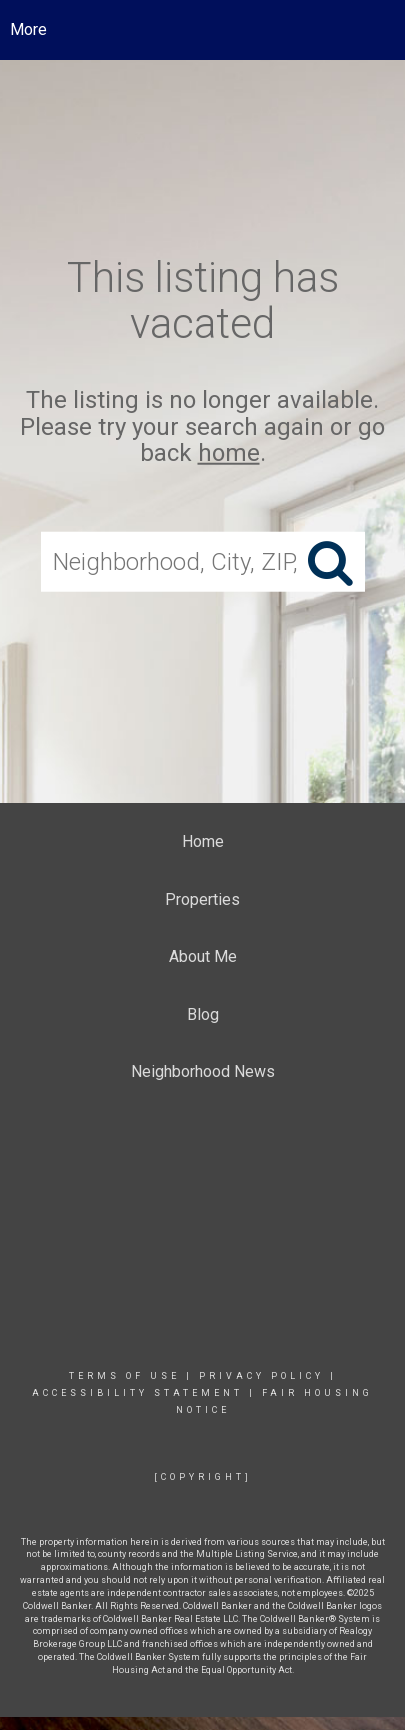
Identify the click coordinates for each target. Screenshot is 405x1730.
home (229, 453)
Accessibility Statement (137, 1393)
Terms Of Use (124, 1376)
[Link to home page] (202, 30)
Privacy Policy (261, 1376)
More (28, 29)
